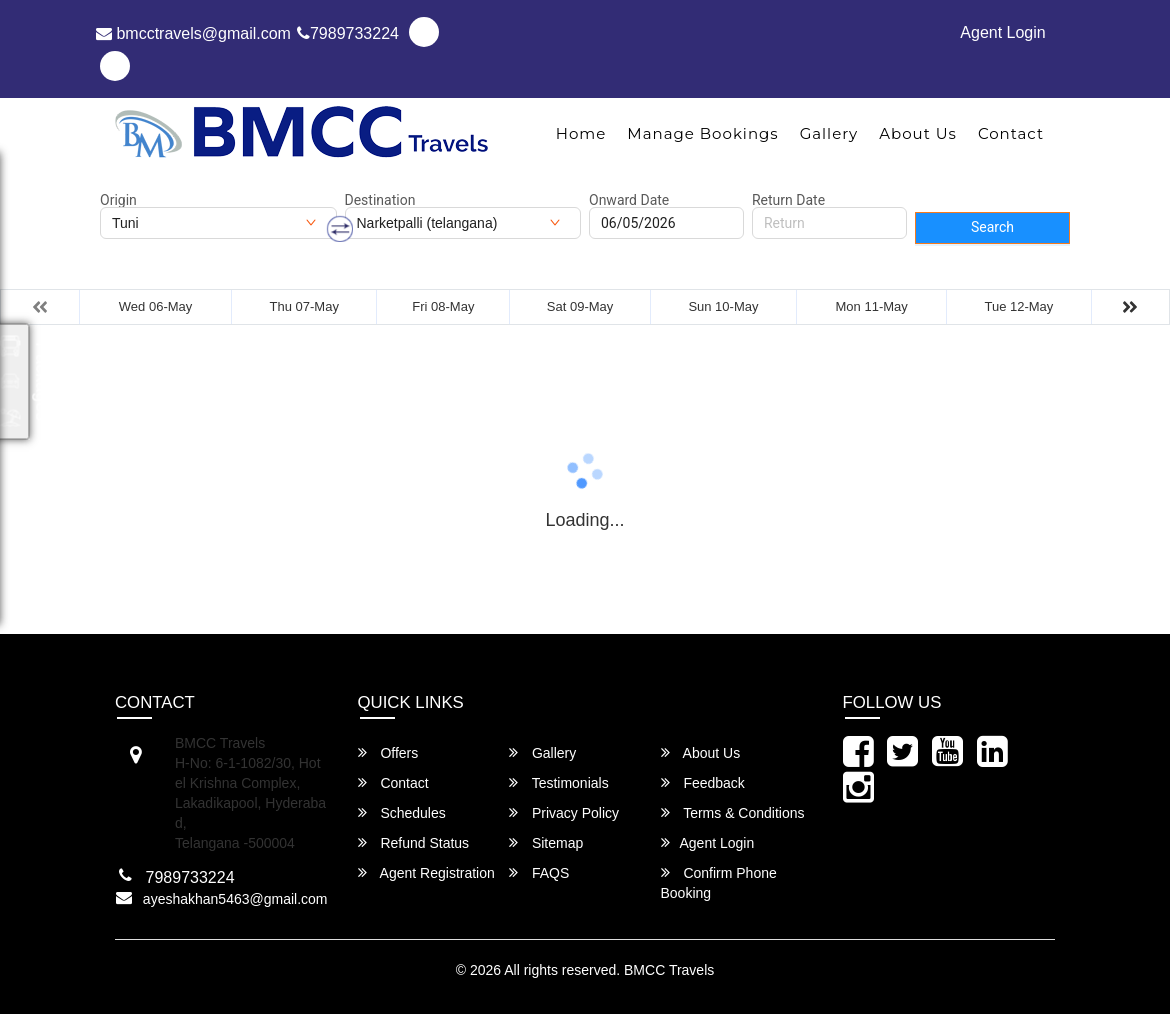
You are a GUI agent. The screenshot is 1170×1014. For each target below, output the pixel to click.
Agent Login (1002, 32)
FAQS (539, 872)
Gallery (829, 133)
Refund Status (414, 842)
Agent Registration (426, 872)
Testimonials (559, 782)
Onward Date (629, 200)
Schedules (402, 812)
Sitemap (546, 842)
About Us (918, 133)
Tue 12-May (1018, 306)
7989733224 (348, 33)
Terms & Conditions (733, 812)
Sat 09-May (580, 306)
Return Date (788, 200)
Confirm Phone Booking (719, 882)
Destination (380, 200)
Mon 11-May (872, 306)
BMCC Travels (669, 970)
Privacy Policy (564, 812)
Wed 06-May (155, 306)
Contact (1011, 133)
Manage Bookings (702, 133)
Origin (118, 200)
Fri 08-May (443, 306)
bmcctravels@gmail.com (193, 33)
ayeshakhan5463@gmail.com (235, 899)
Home (581, 133)
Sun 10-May (723, 306)
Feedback (703, 782)
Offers (388, 752)
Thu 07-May (304, 306)
